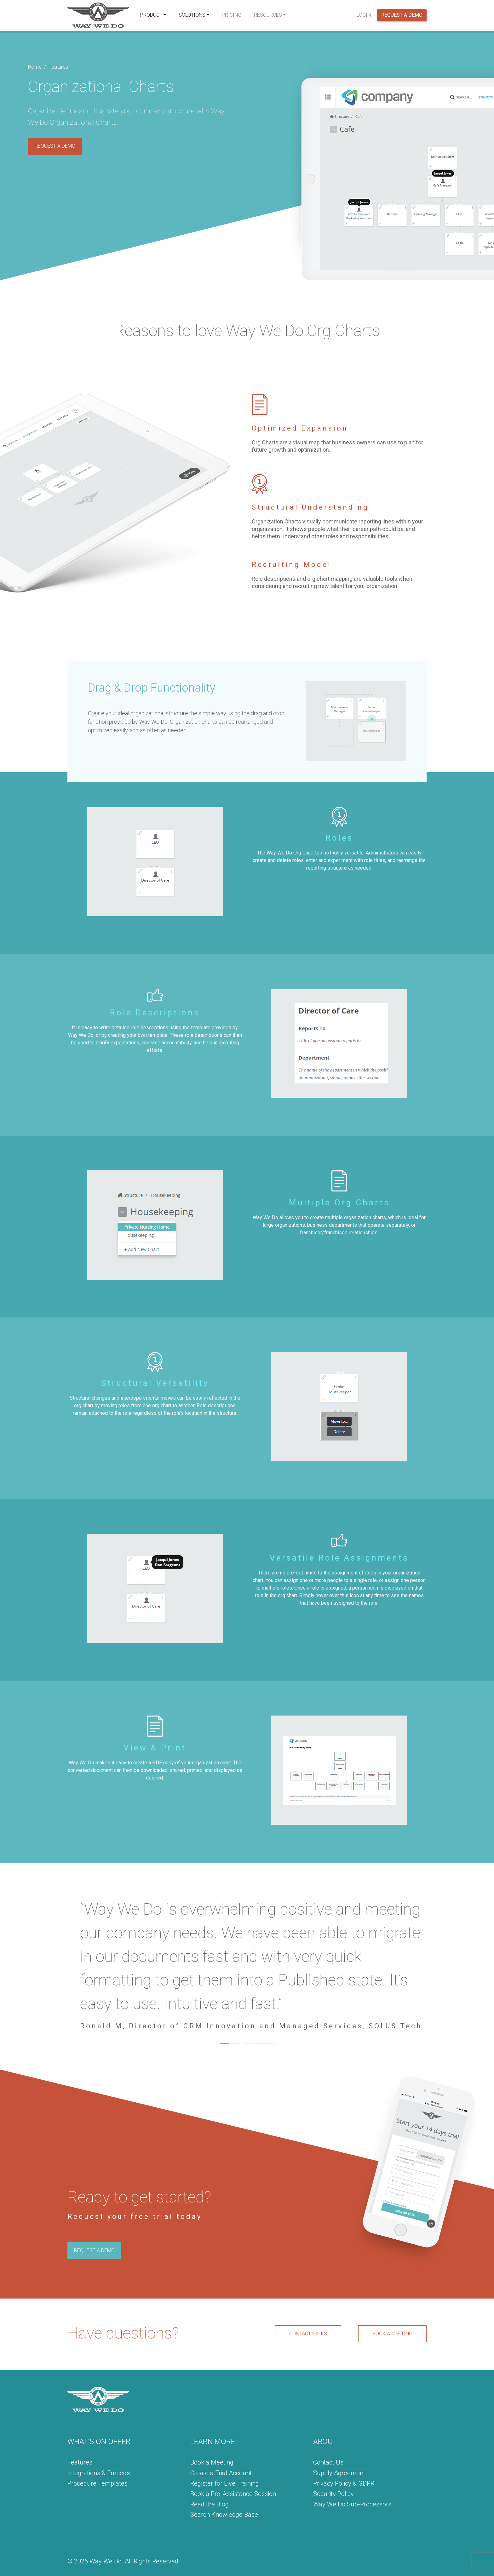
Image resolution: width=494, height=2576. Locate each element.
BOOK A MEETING (392, 2334)
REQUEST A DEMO (55, 146)
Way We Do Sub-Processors (352, 2504)
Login (364, 15)
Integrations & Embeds (98, 2473)
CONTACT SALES (308, 2334)
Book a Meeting (211, 2462)
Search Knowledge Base (224, 2514)
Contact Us (328, 2462)
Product (151, 15)
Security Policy (333, 2494)
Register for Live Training (224, 2483)
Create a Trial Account (221, 2473)
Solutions (192, 15)
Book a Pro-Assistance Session (233, 2494)
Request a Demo (401, 15)
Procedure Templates (97, 2483)
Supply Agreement (339, 2473)
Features (79, 2462)
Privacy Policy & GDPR (343, 2483)
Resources (268, 15)
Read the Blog (209, 2504)
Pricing (231, 15)
